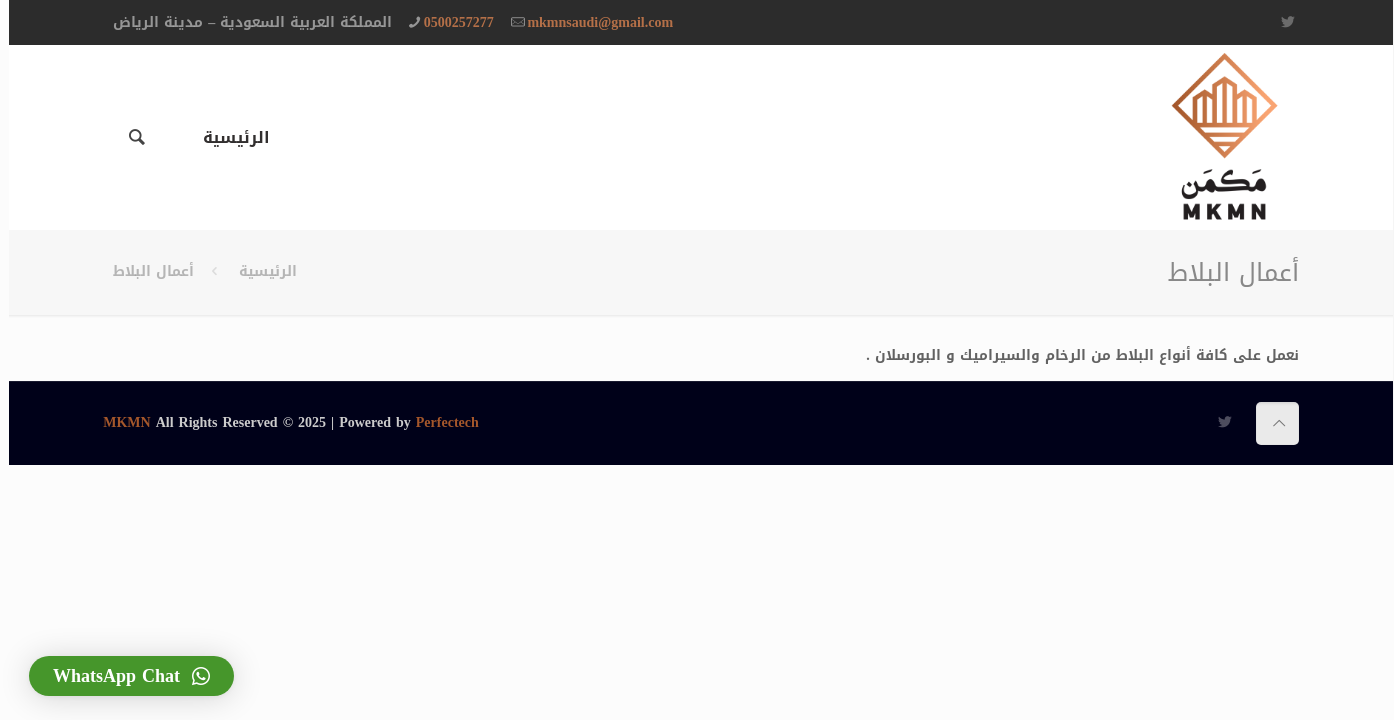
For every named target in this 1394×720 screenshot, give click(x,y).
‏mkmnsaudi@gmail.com (591, 22)
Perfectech (438, 422)
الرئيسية (259, 271)
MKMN (117, 422)
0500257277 (450, 22)
